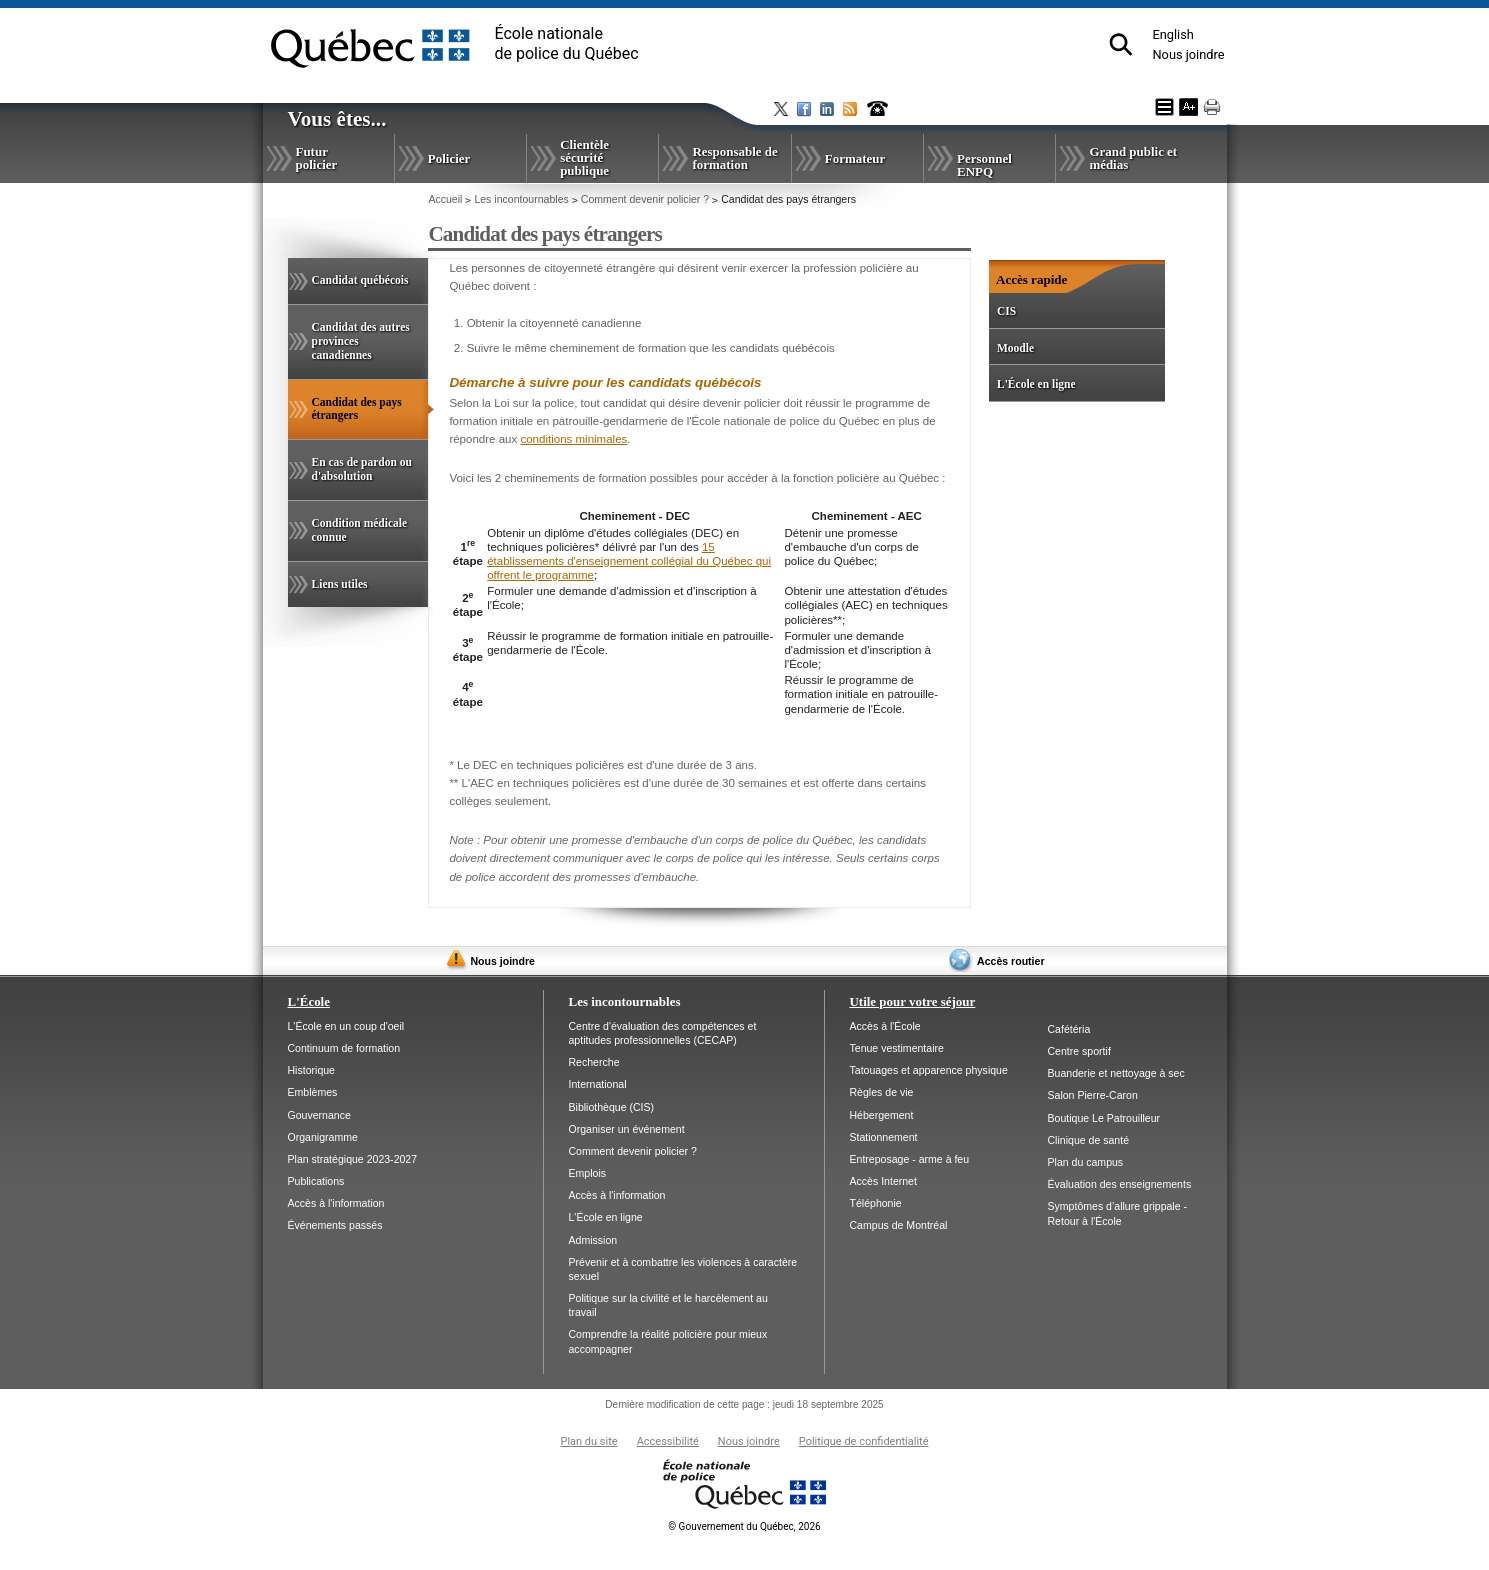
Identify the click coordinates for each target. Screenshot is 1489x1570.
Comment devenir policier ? (645, 199)
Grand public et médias (1133, 158)
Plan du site (588, 1441)
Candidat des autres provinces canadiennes (361, 341)
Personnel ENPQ (984, 165)
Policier (449, 158)
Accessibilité (668, 1441)
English (1172, 34)
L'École (309, 1001)
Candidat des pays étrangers (358, 418)
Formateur (855, 158)
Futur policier (317, 158)
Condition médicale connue (360, 530)
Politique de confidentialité (864, 1441)
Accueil (445, 199)
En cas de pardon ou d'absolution (362, 469)
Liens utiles (340, 584)
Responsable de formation (734, 158)
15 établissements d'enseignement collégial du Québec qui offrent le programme (629, 561)
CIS (1006, 311)
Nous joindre (1188, 54)
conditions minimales (573, 439)
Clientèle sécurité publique (584, 157)
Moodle (1015, 348)
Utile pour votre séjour (913, 1001)
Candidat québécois (360, 280)
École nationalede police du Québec (567, 43)
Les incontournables (521, 199)
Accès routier (1010, 961)
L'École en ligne (1036, 384)
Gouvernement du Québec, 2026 (744, 1526)
